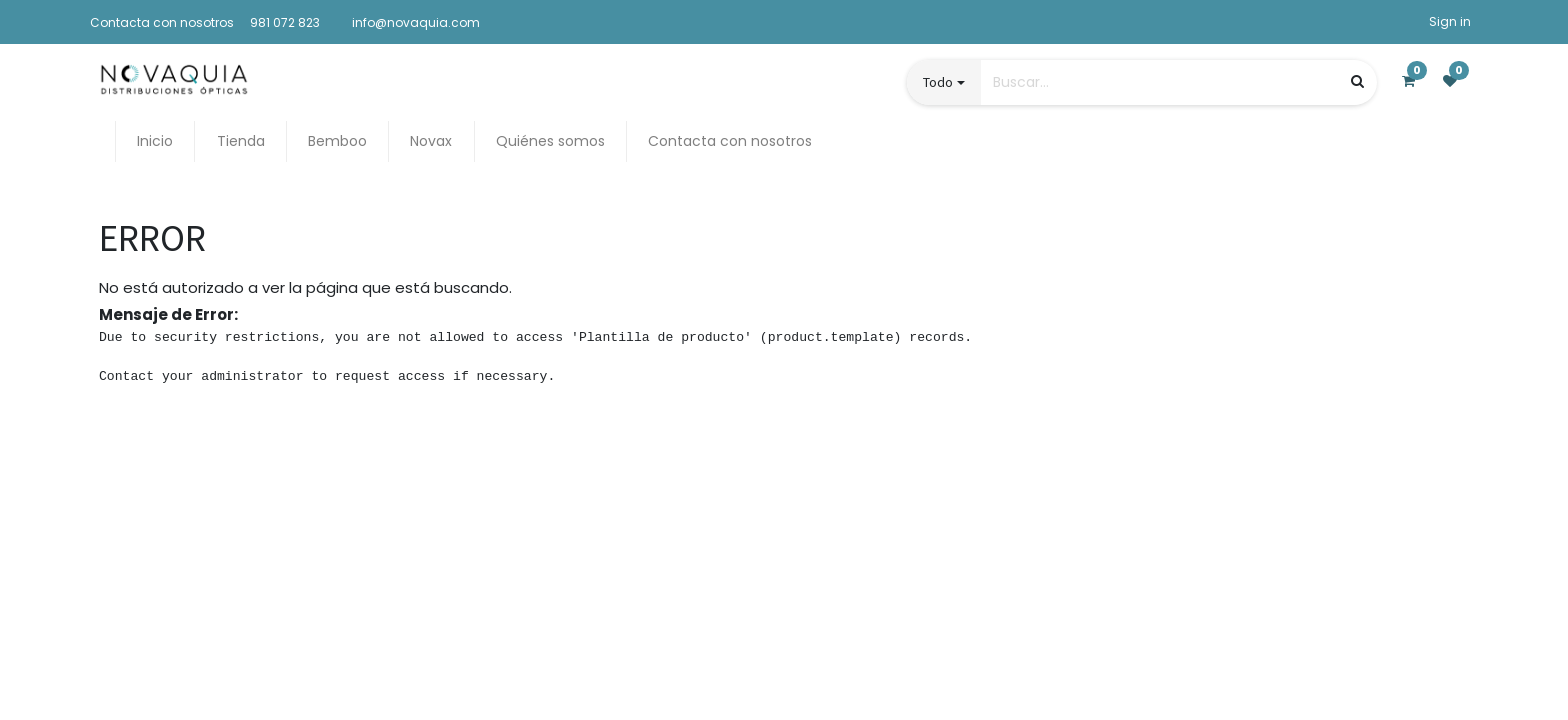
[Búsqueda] (1357, 81)
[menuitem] (155, 141)
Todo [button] (938, 82)
